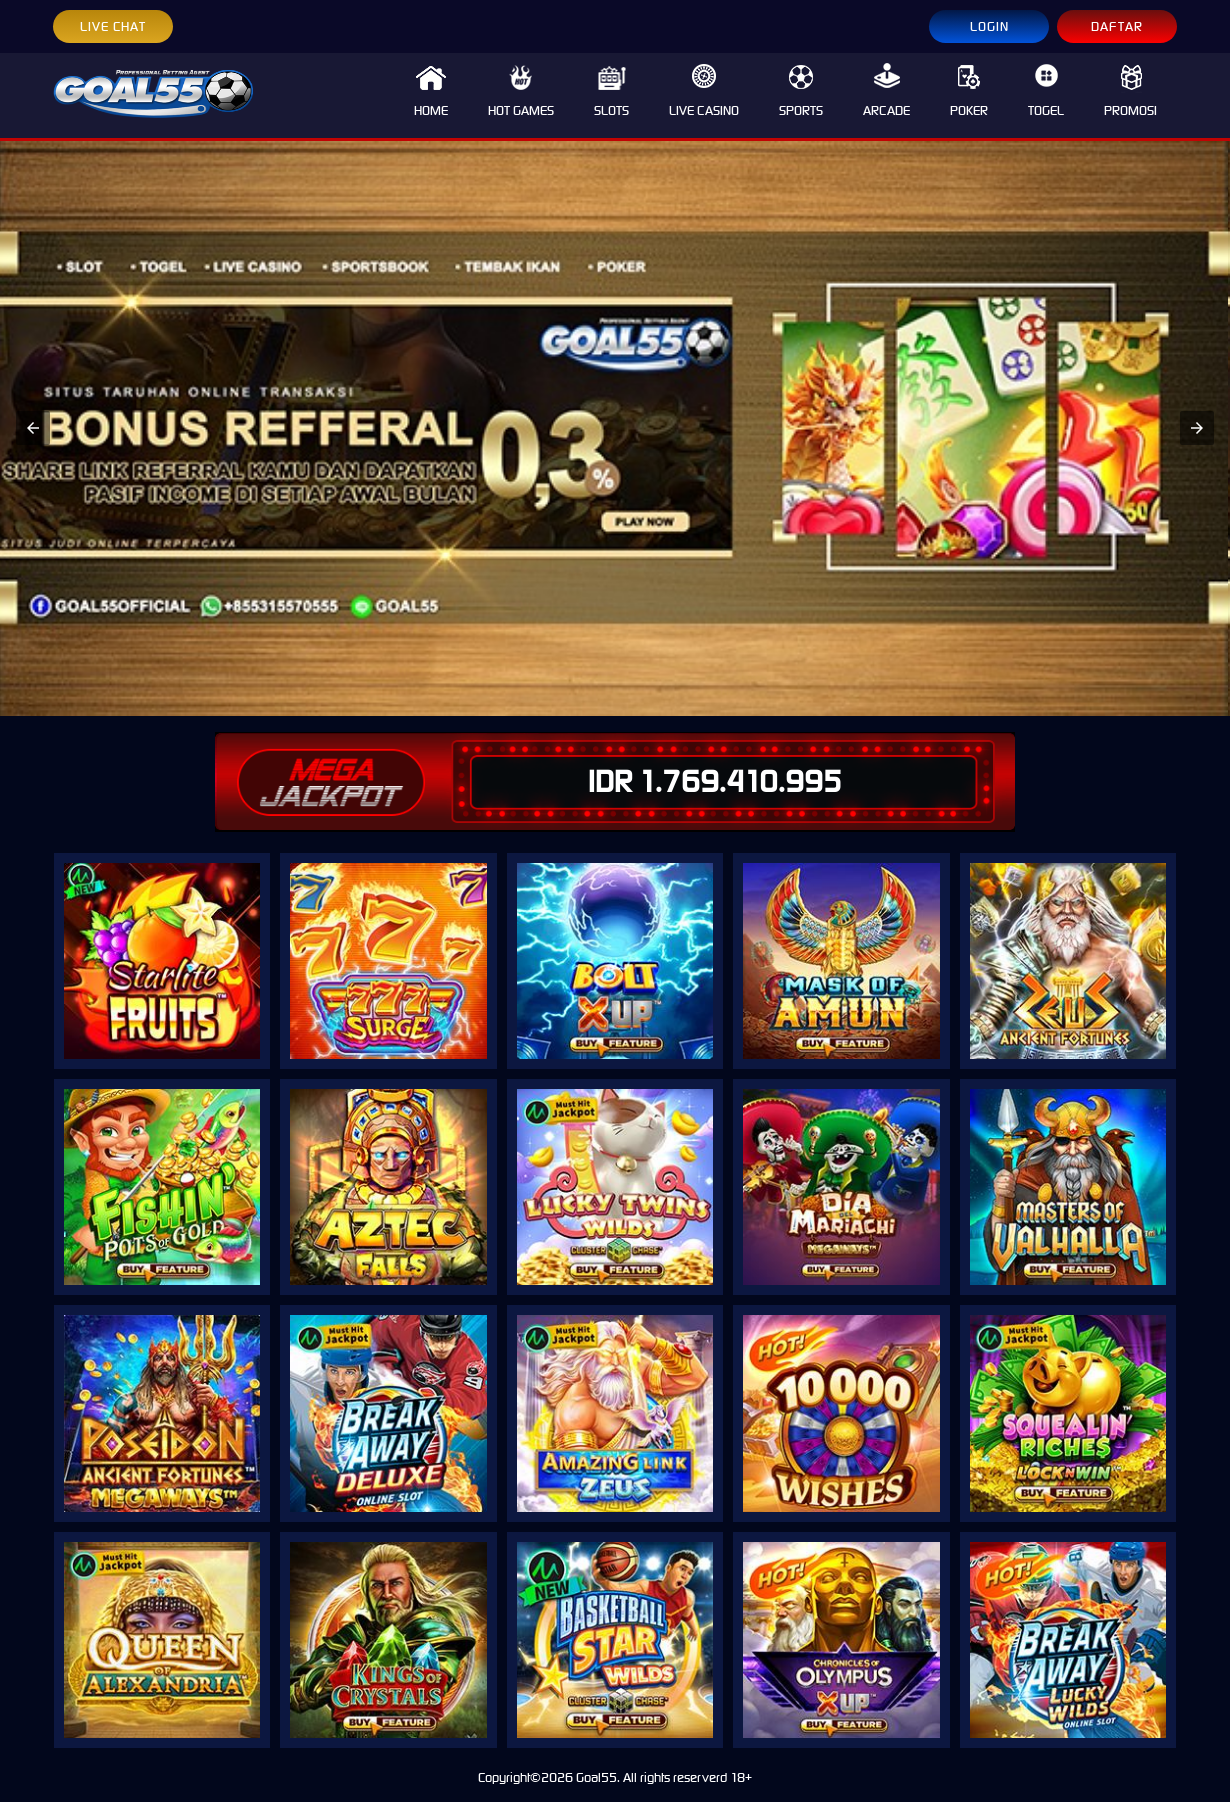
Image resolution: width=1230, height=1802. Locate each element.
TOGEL (1046, 91)
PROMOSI (1130, 91)
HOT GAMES (521, 91)
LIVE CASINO (704, 91)
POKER (969, 91)
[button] (33, 428)
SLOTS (611, 91)
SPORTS (801, 91)
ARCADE (886, 91)
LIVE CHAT (113, 26)
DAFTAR (1117, 26)
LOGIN (989, 26)
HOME (431, 91)
